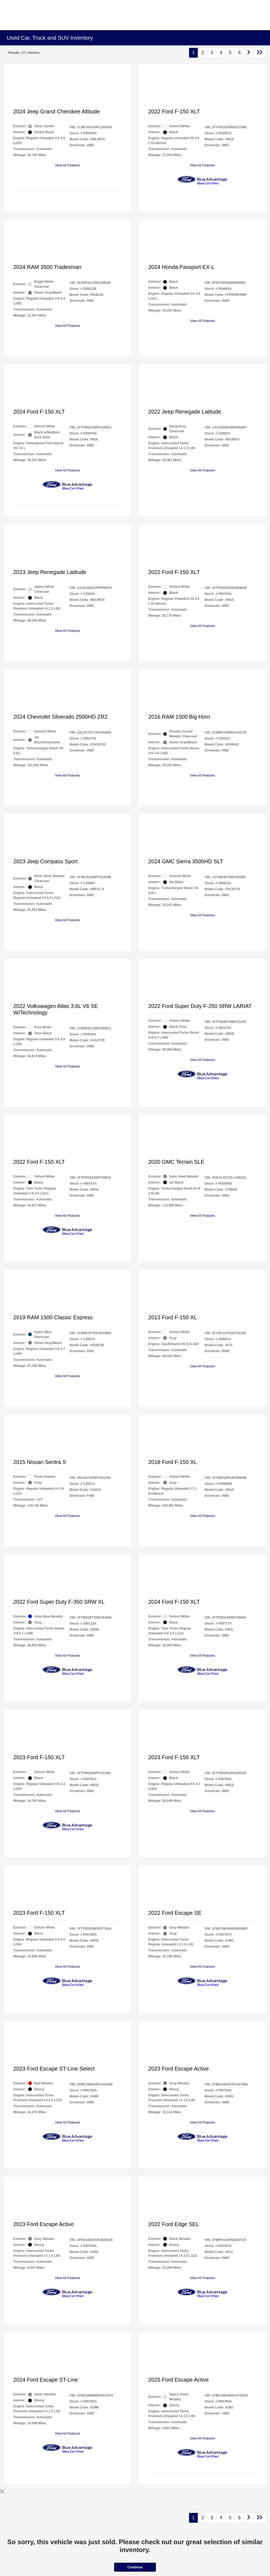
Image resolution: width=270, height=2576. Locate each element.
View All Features (67, 165)
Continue (135, 2567)
